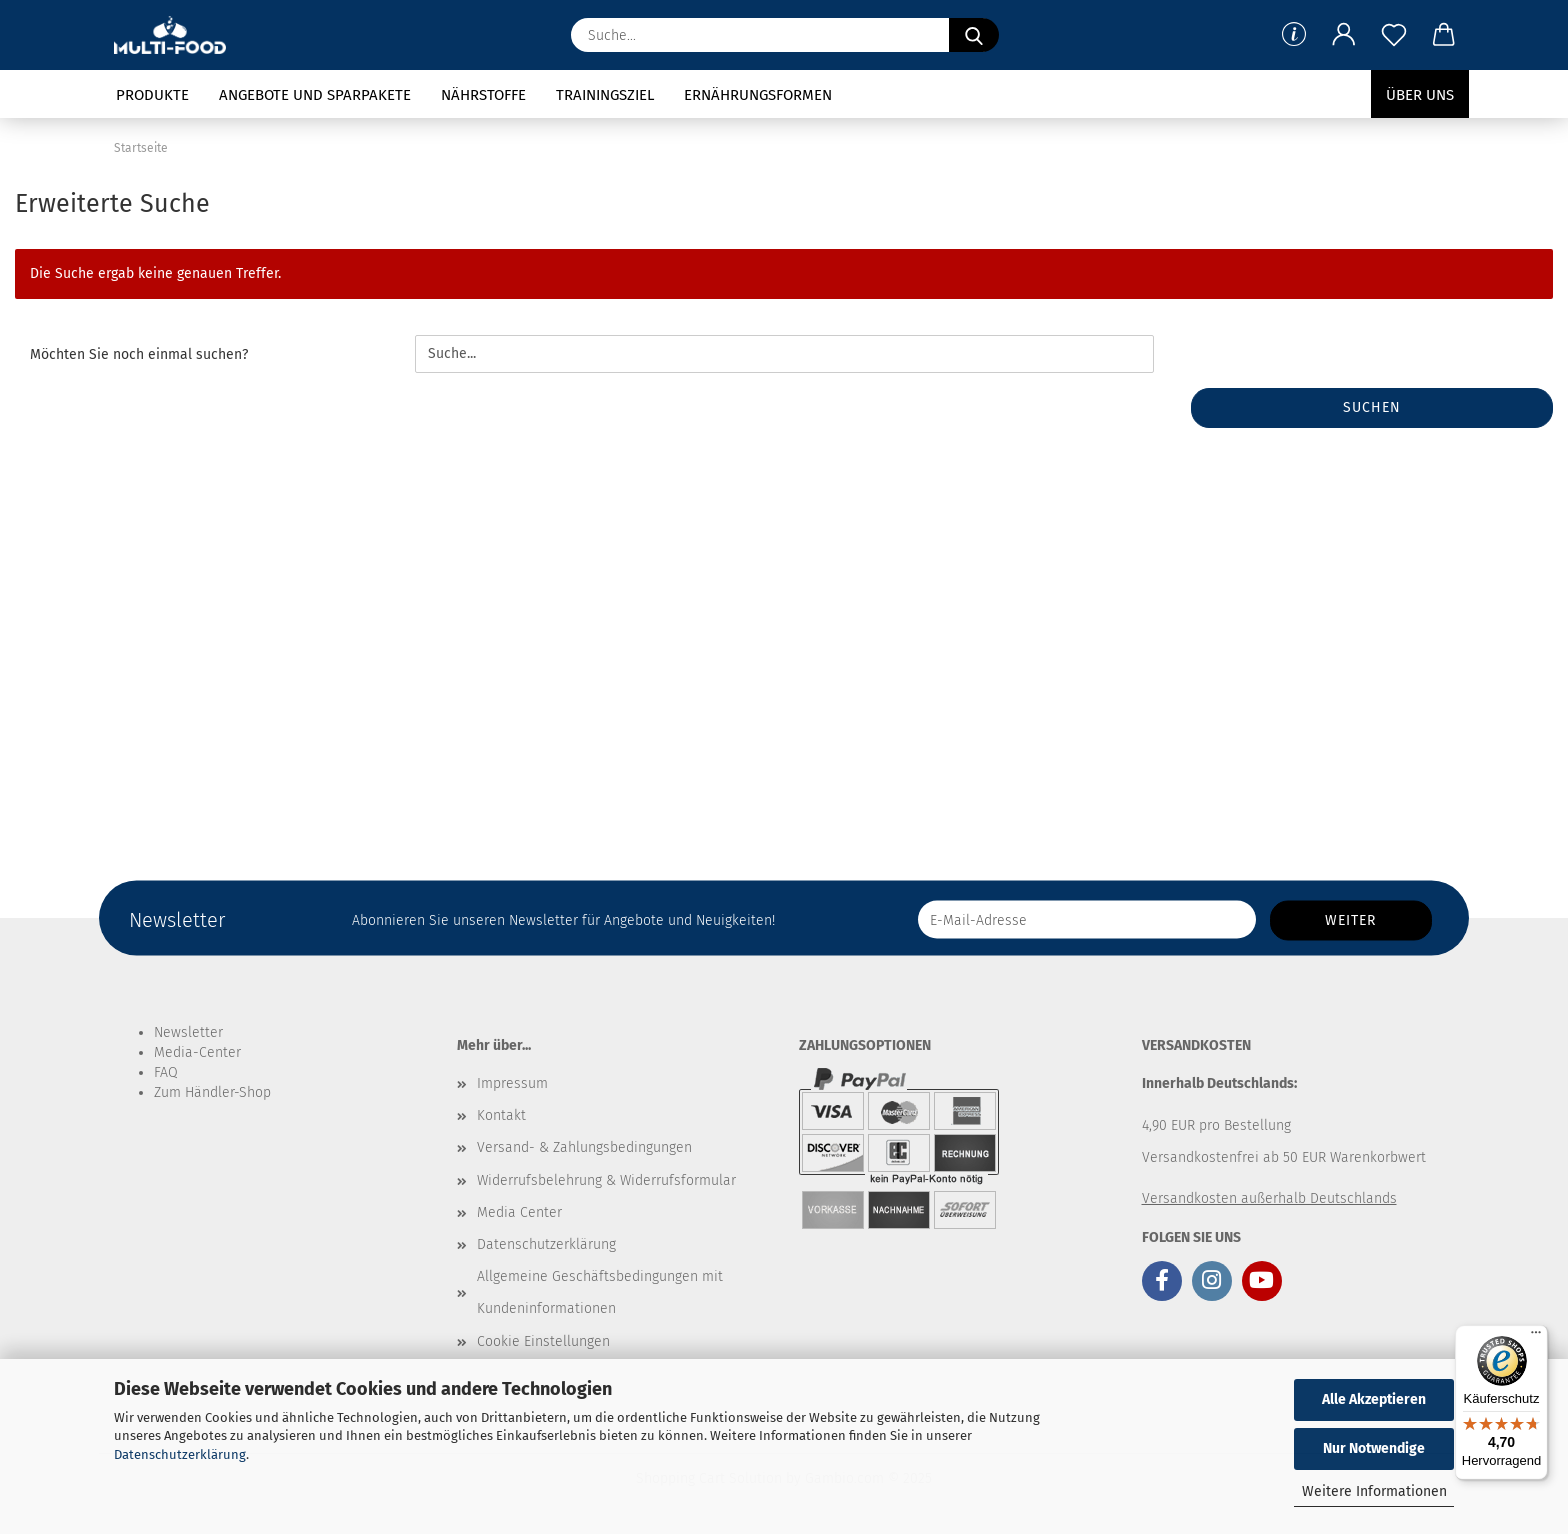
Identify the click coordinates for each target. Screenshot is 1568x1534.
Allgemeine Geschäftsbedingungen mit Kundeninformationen (600, 1292)
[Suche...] (974, 35)
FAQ (166, 1072)
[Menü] (1536, 1337)
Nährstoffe (483, 95)
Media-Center (197, 1052)
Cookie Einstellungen (543, 1341)
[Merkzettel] (1394, 35)
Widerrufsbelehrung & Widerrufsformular (606, 1180)
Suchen (1372, 407)
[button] (1344, 35)
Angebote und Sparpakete (315, 95)
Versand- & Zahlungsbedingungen (584, 1147)
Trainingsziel (605, 95)
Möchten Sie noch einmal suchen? (139, 354)
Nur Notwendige (1374, 1448)
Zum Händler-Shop (212, 1092)
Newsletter (188, 1032)
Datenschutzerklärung (180, 1454)
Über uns (1420, 95)
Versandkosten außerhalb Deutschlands (1269, 1198)
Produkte (152, 95)
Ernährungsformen (758, 95)
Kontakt (501, 1115)
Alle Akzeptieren (1374, 1399)
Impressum (512, 1083)
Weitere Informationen (1374, 1491)
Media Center (519, 1212)
